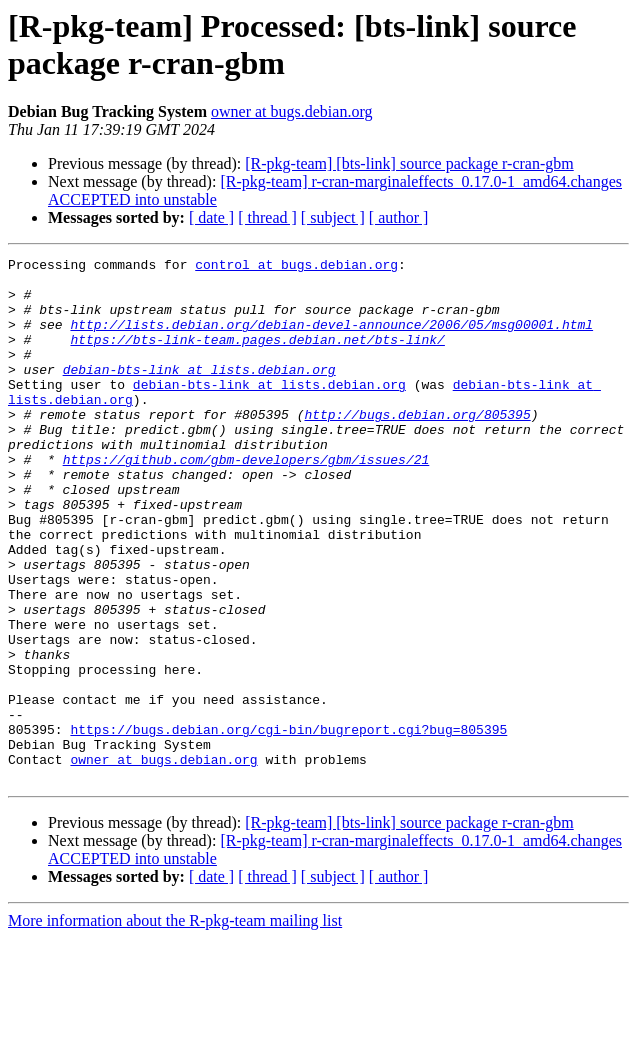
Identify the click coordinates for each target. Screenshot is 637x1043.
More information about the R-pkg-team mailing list (175, 1025)
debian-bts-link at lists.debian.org (199, 393)
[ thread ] (267, 217)
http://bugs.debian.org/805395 (417, 447)
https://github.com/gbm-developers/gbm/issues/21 (246, 501)
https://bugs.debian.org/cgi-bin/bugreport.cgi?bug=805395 (288, 825)
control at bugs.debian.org (296, 267)
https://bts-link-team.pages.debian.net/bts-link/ (257, 357)
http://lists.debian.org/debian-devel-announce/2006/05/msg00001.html (331, 339)
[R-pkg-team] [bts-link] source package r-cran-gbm (409, 163)
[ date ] (211, 217)
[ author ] (399, 217)
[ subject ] (333, 217)
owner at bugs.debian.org (291, 111)
